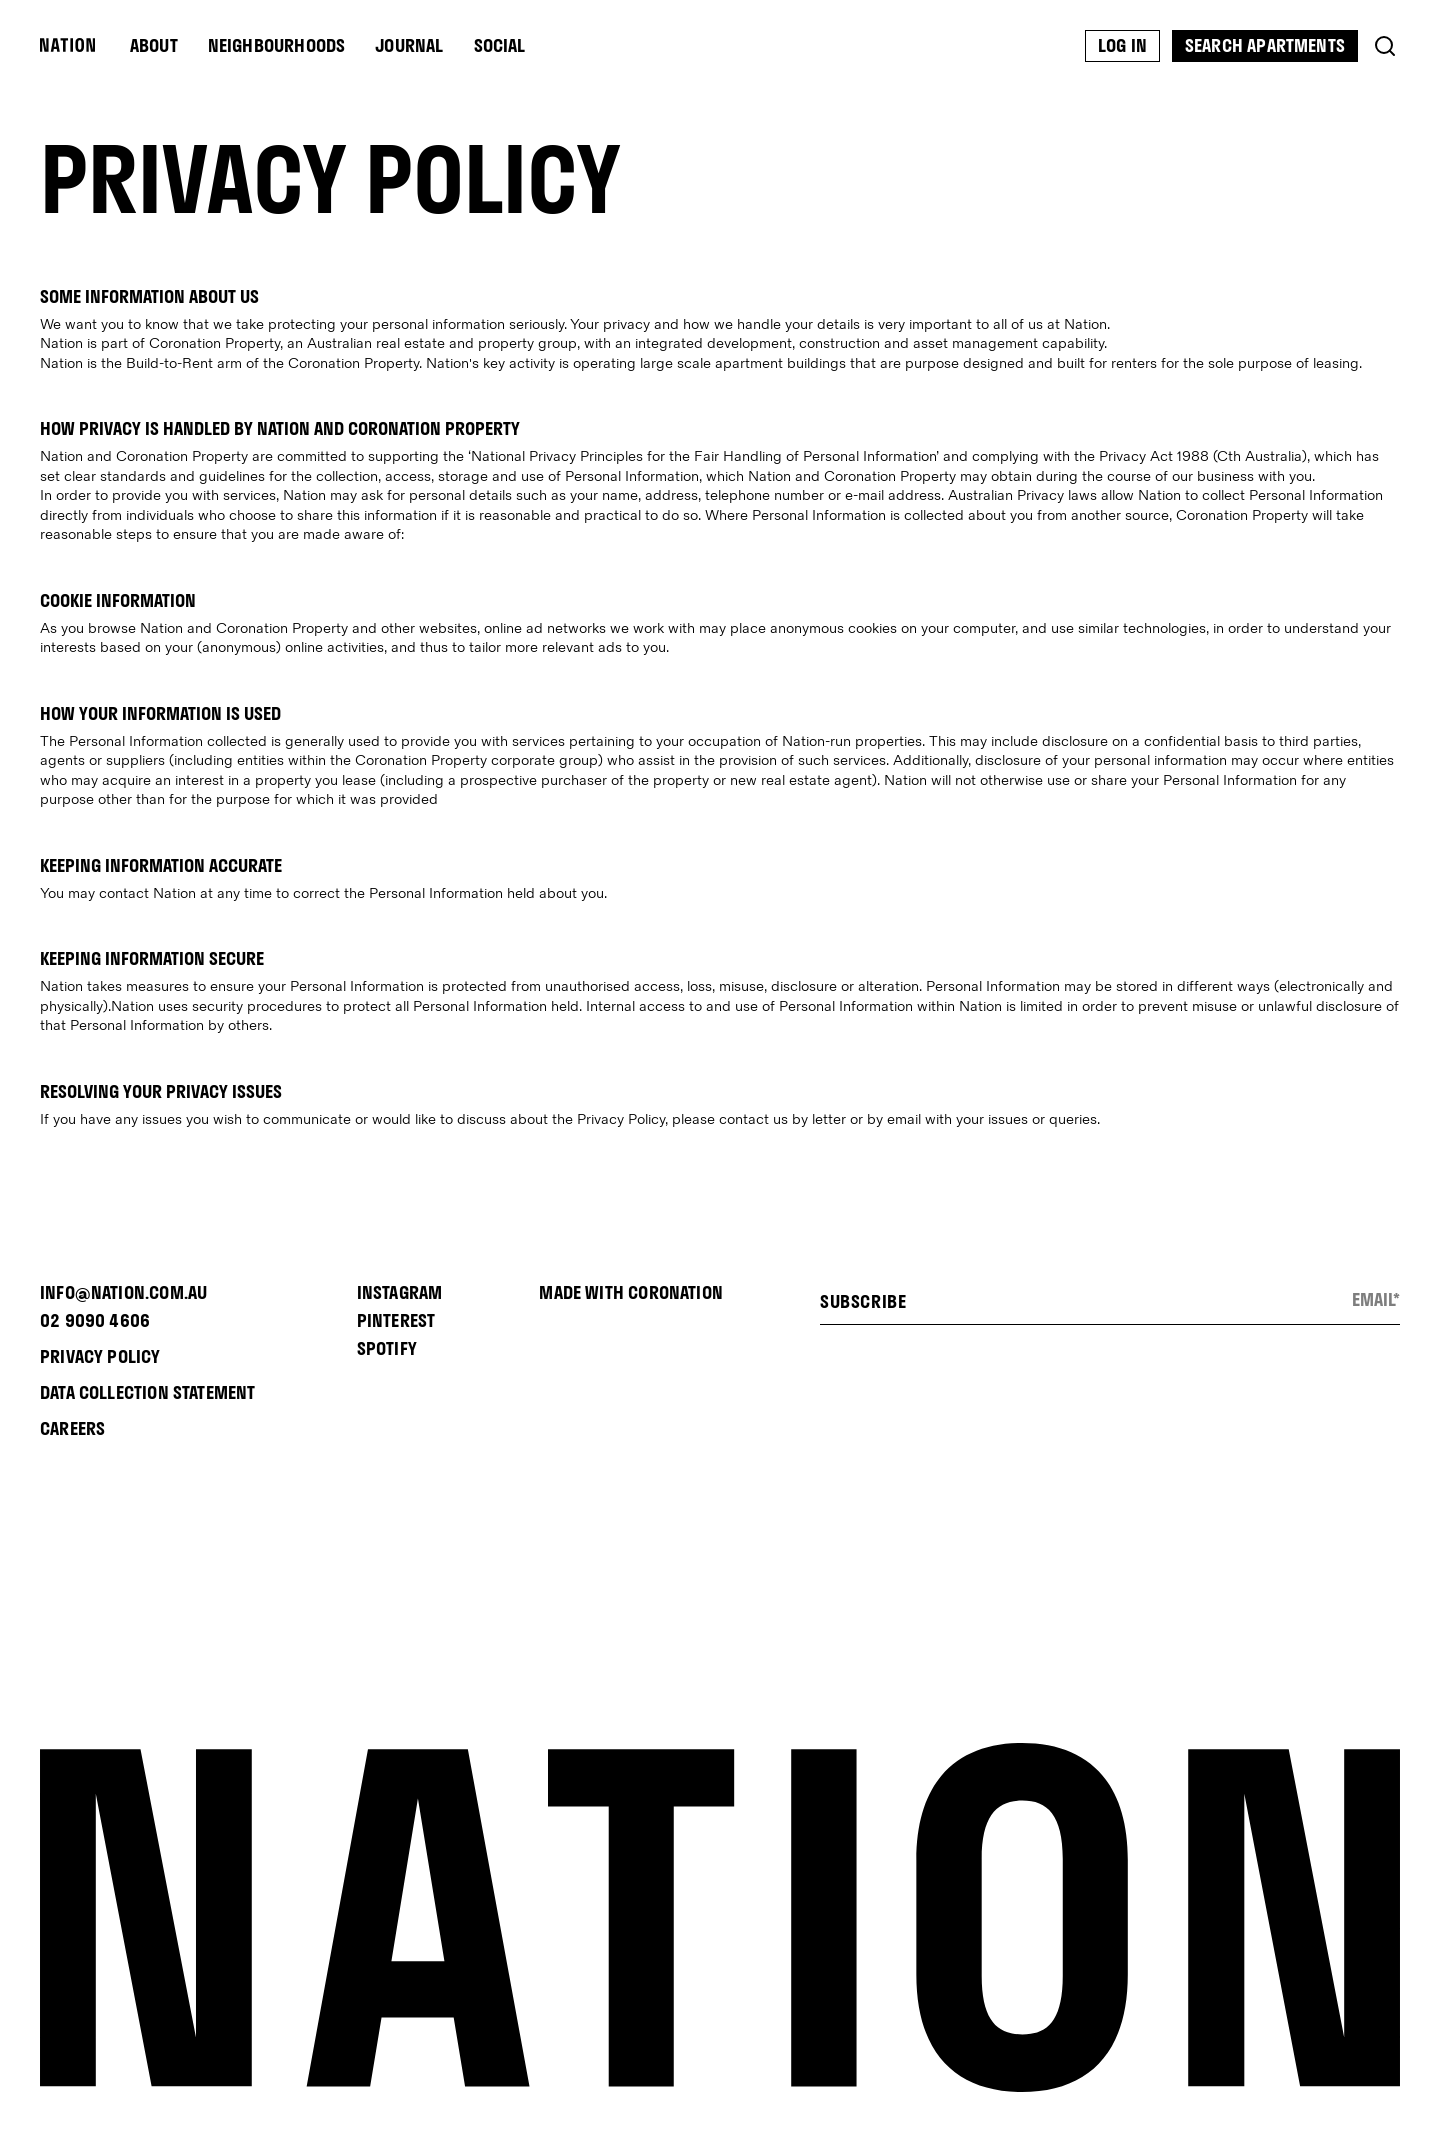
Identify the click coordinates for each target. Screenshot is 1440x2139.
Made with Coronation (631, 1292)
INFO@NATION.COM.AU (123, 1292)
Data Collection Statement (148, 1392)
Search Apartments (1265, 45)
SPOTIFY (387, 1348)
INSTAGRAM (400, 1292)
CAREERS (72, 1428)
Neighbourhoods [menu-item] (277, 45)
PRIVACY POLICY (100, 1356)
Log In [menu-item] (1122, 45)
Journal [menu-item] (409, 45)
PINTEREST (396, 1320)
